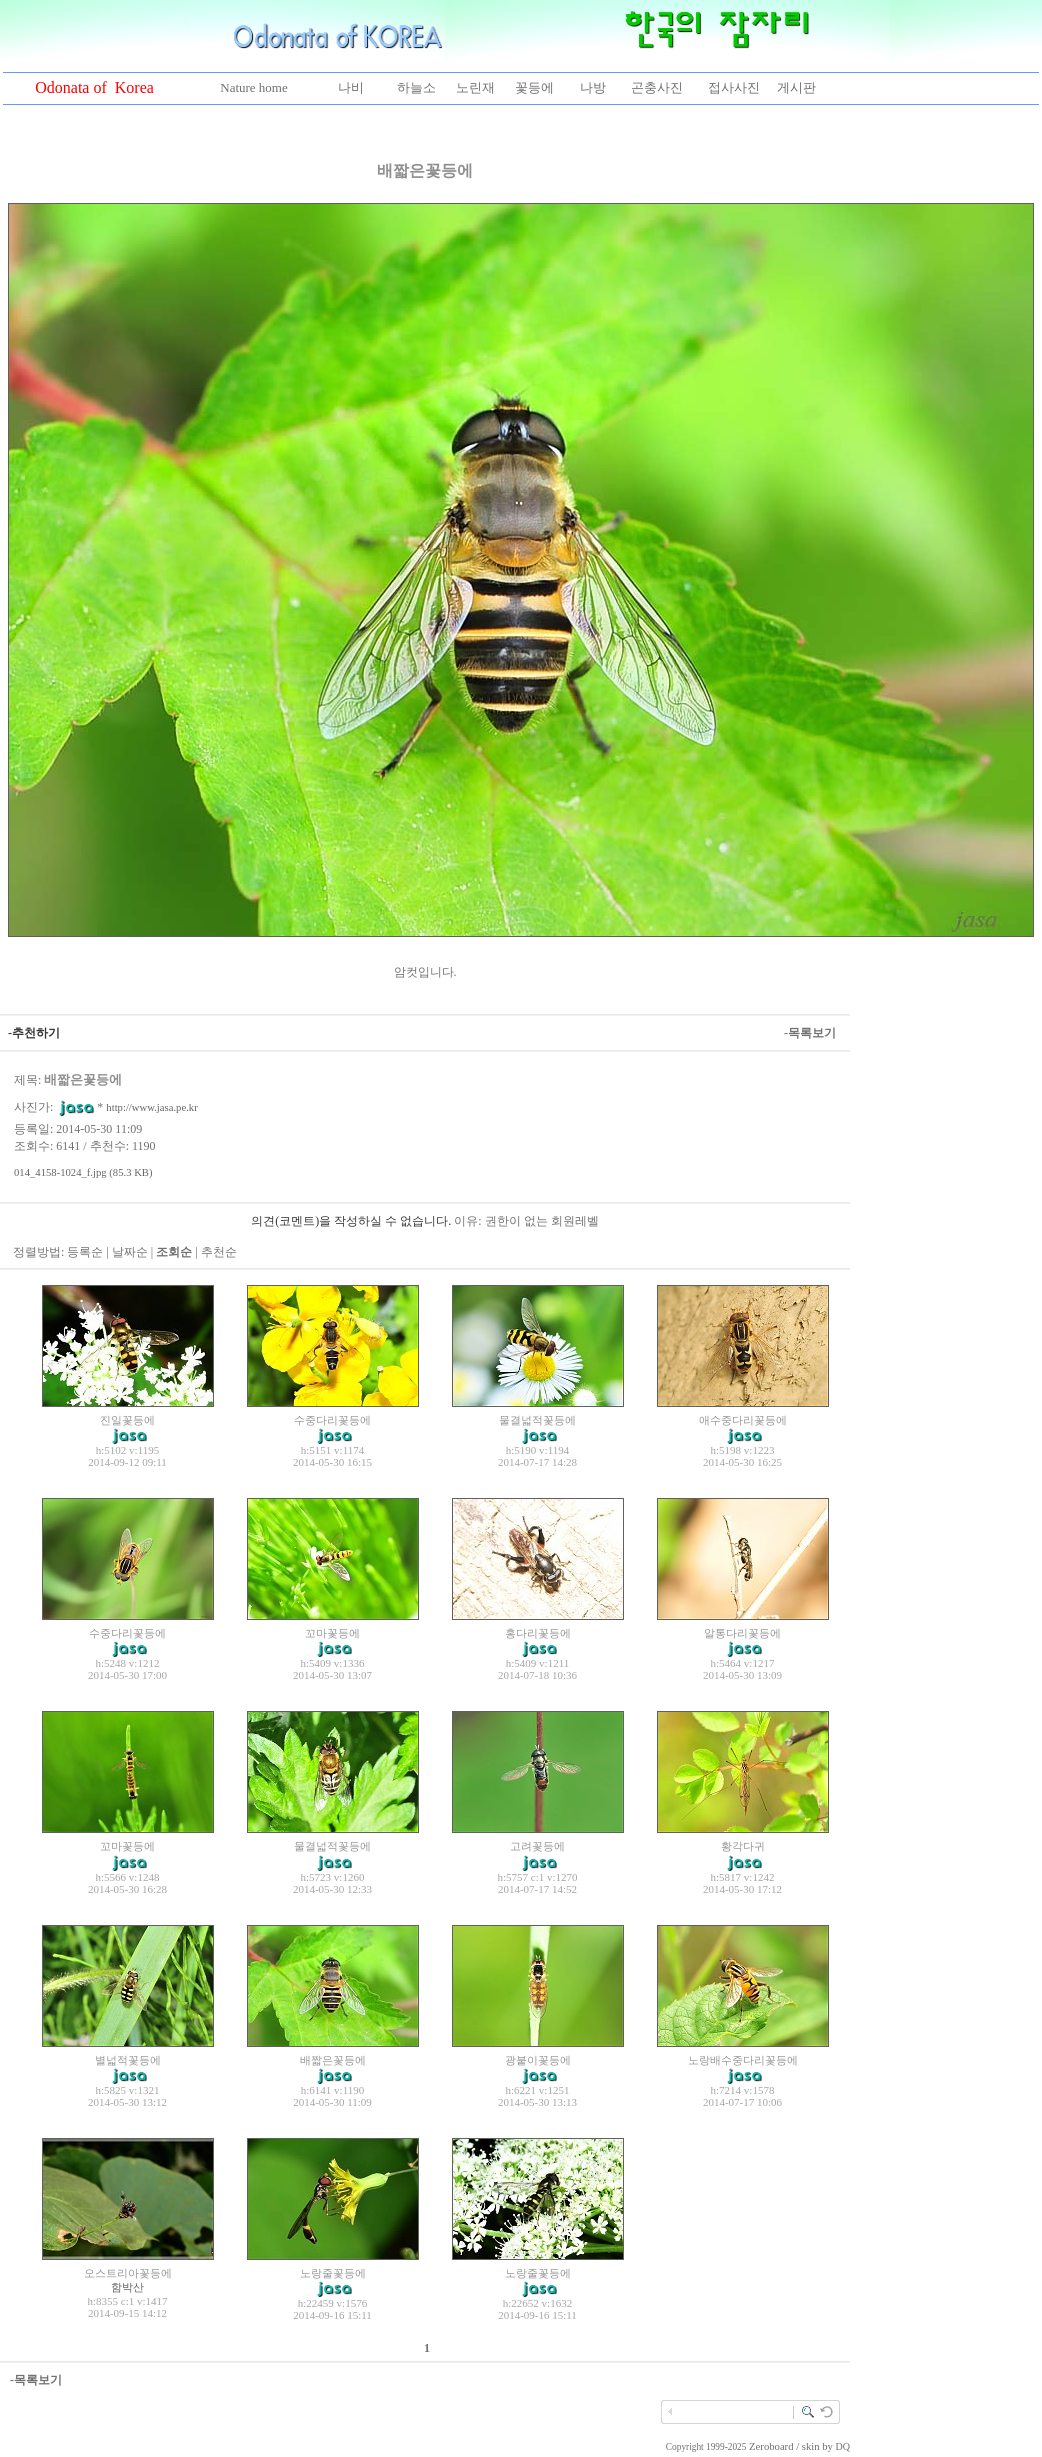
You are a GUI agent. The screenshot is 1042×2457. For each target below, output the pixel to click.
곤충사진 (657, 87)
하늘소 (416, 87)
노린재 (475, 87)
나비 (351, 87)
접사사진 (734, 87)
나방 (593, 87)
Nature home (254, 87)
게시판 (796, 87)
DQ (843, 2446)
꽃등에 (534, 87)
